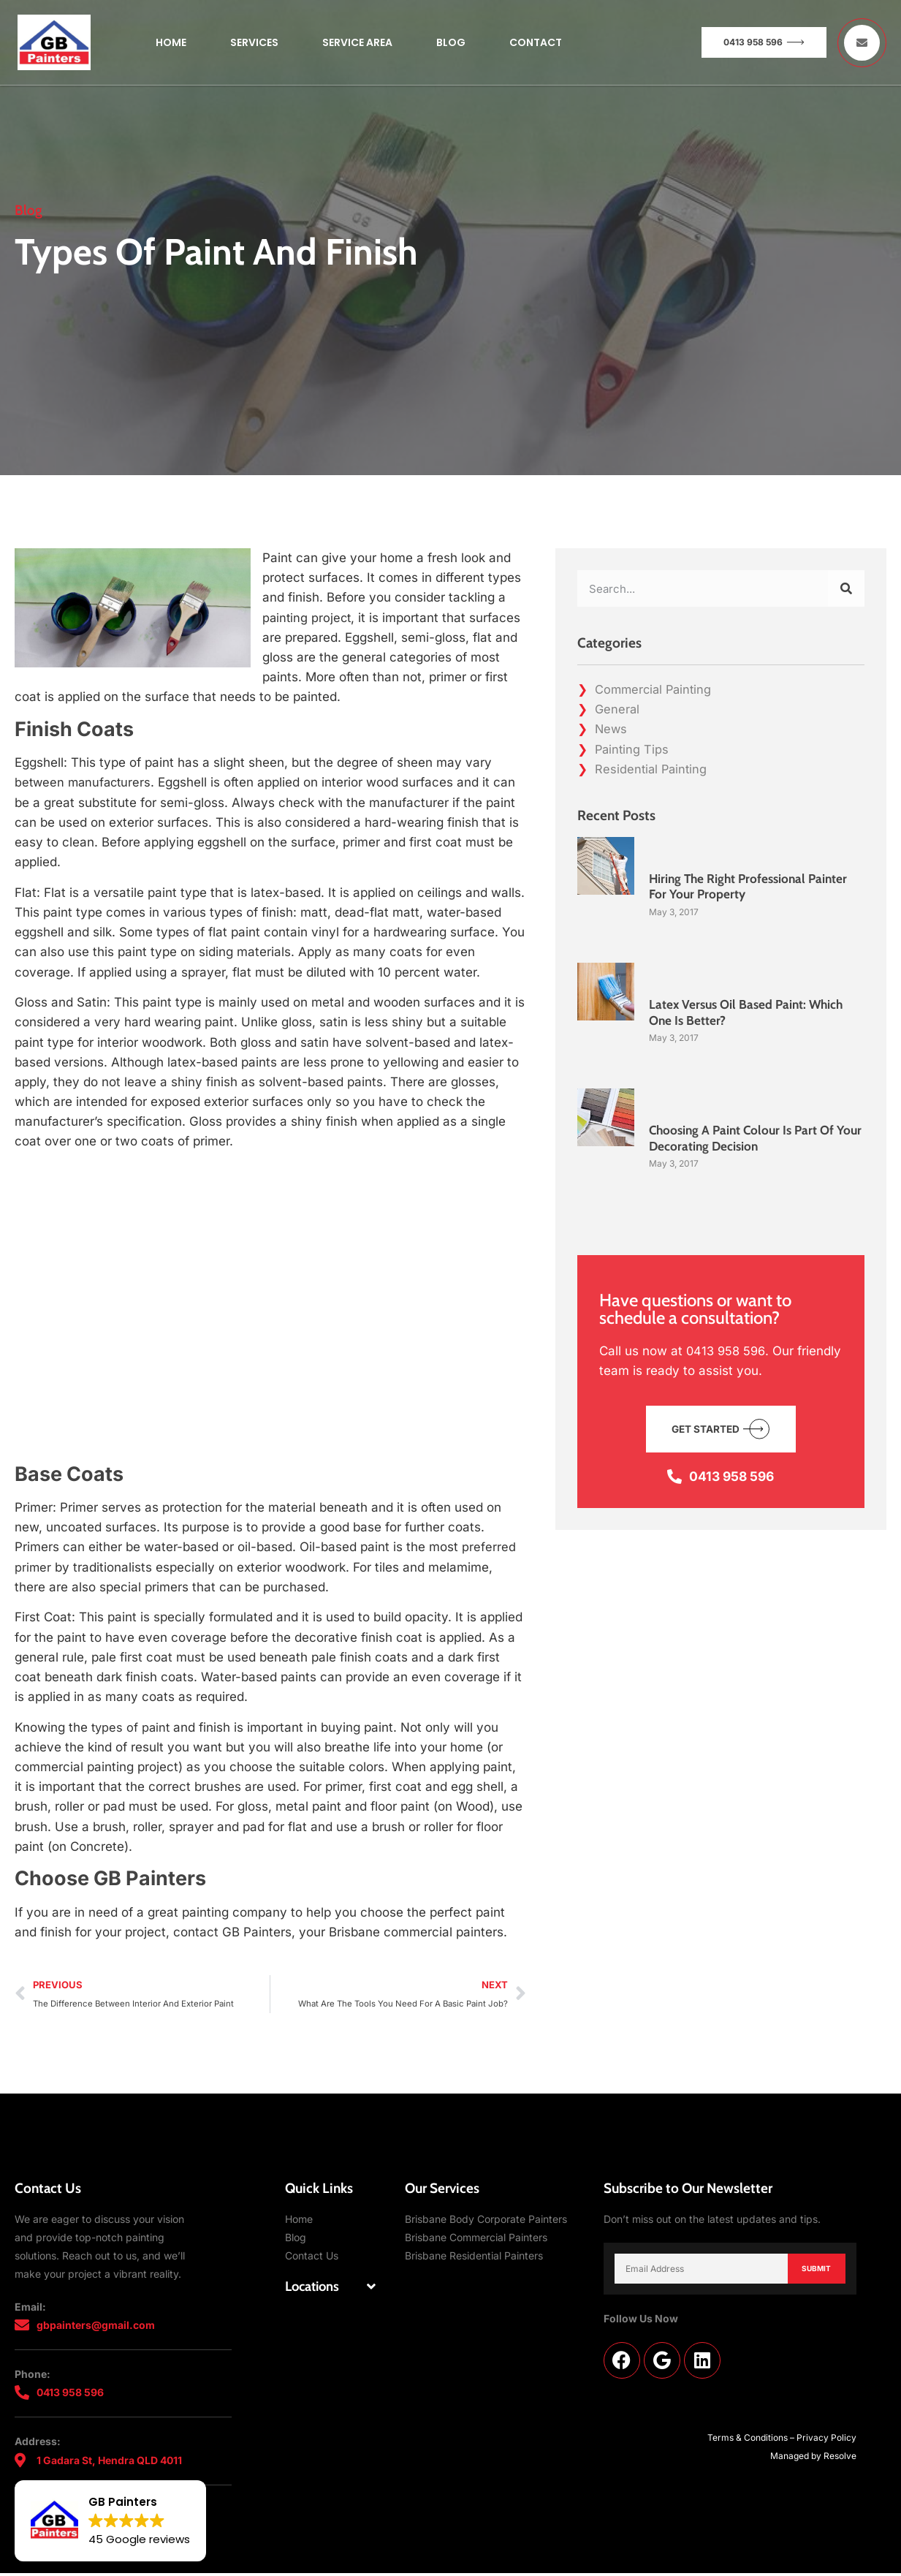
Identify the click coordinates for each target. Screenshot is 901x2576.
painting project (308, 617)
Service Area (357, 42)
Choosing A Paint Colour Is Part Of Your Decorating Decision (745, 1138)
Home (171, 42)
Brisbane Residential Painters (474, 2257)
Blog (450, 42)
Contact (535, 42)
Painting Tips (633, 749)
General (618, 709)
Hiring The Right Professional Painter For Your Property (752, 887)
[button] (330, 2288)
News (611, 728)
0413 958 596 (727, 1351)
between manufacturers (85, 782)
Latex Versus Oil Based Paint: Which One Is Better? (750, 1012)
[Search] (846, 588)
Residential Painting (652, 769)
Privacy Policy (826, 2439)
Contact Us (311, 2257)
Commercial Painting (655, 689)
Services (254, 42)
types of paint (130, 1727)
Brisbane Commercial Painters (476, 2238)
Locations (314, 2287)
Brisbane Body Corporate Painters (486, 2220)
